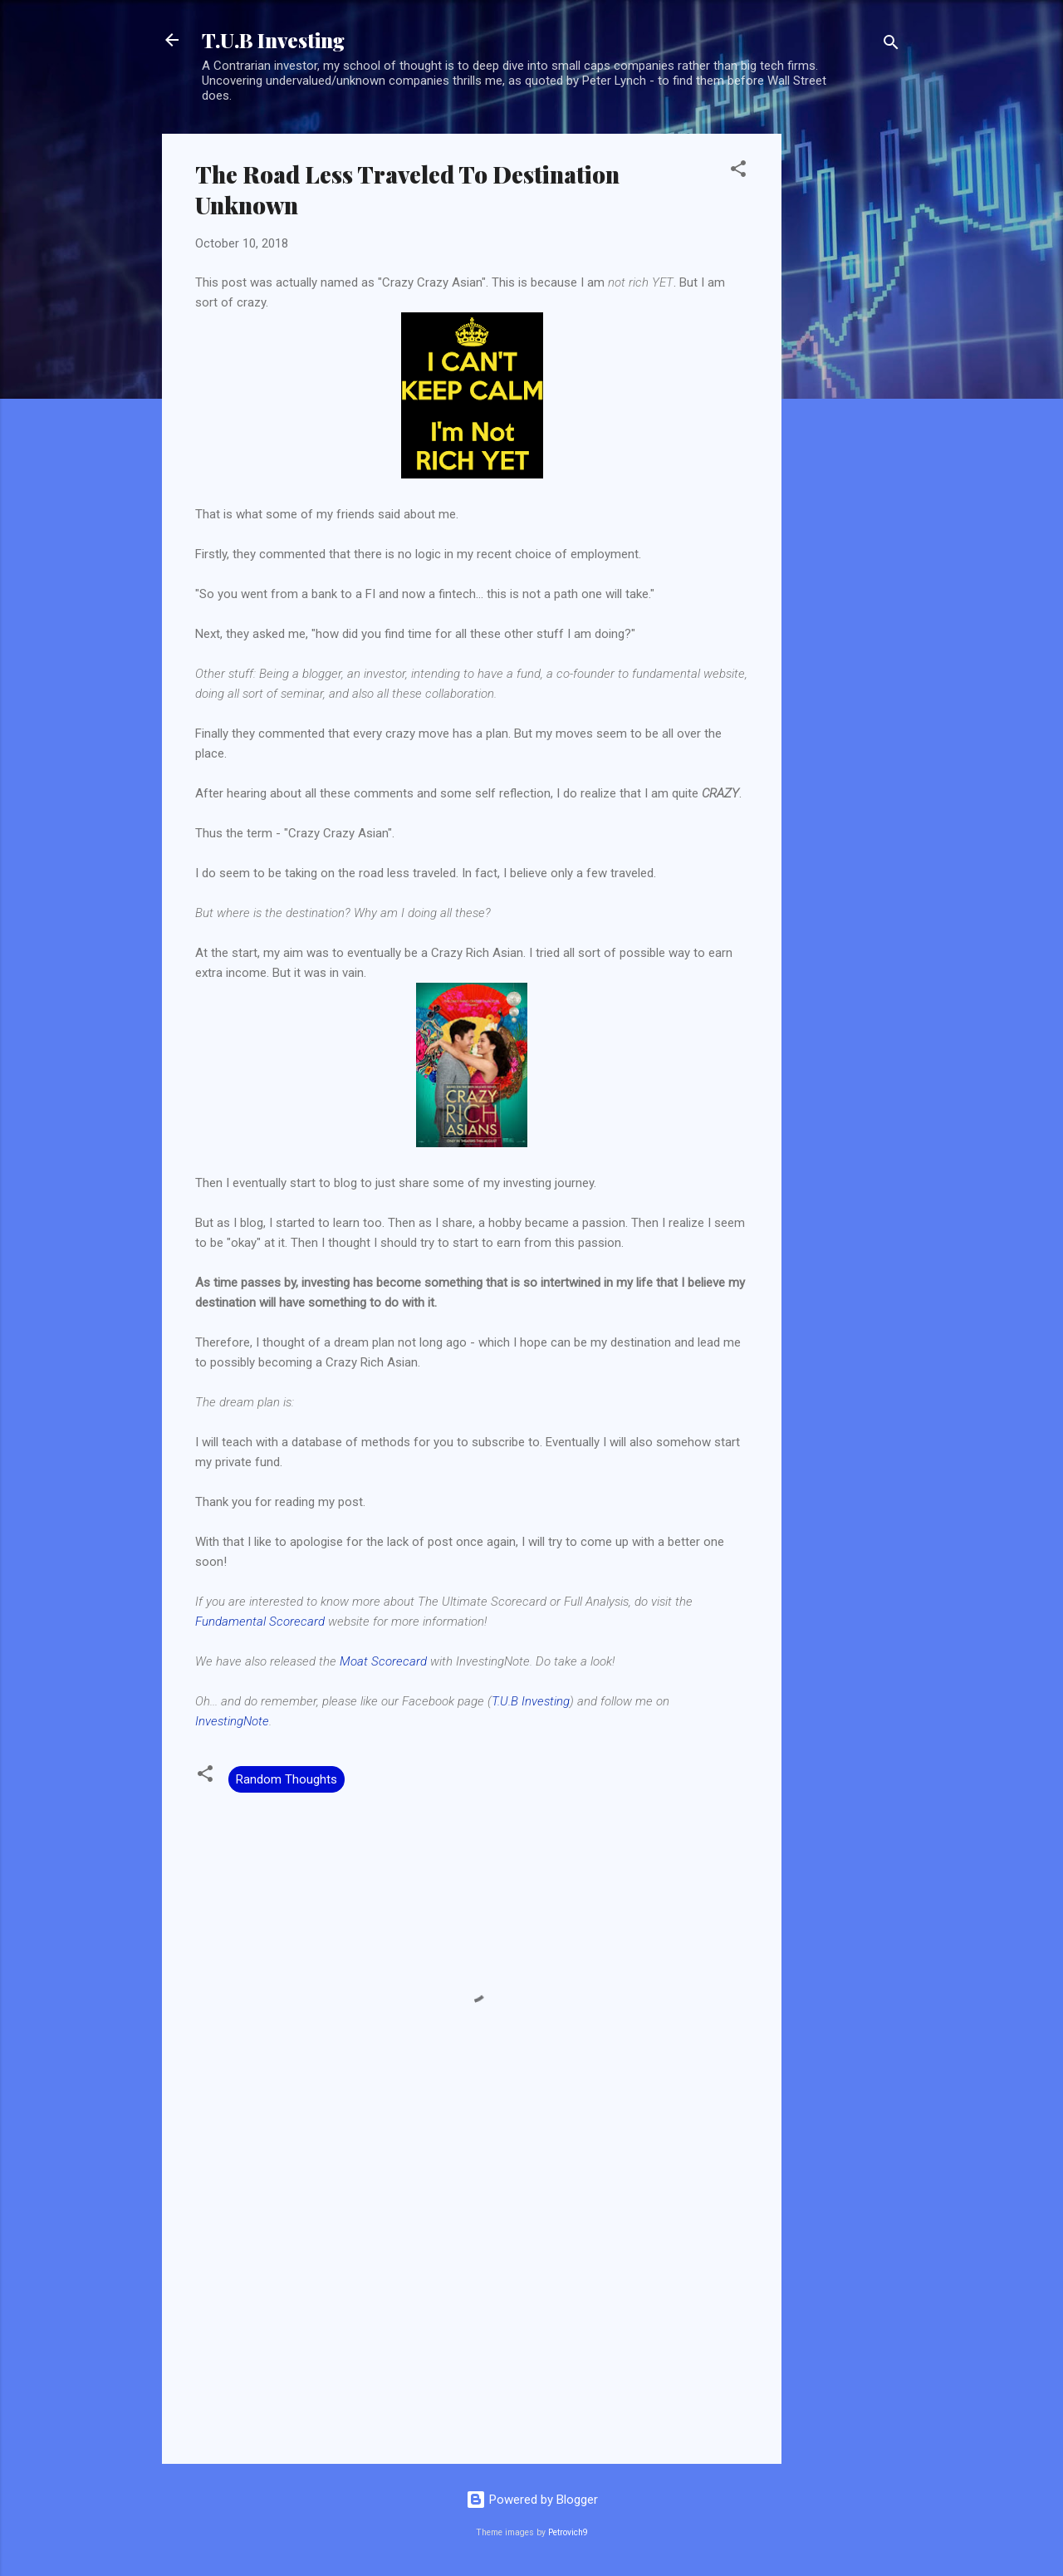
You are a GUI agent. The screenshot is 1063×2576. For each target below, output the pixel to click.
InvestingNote (232, 1721)
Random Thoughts (286, 1779)
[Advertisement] (848, 383)
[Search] (891, 45)
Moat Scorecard (383, 1661)
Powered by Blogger (532, 2499)
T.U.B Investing (273, 40)
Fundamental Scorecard (260, 1621)
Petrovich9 (568, 2532)
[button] (738, 171)
